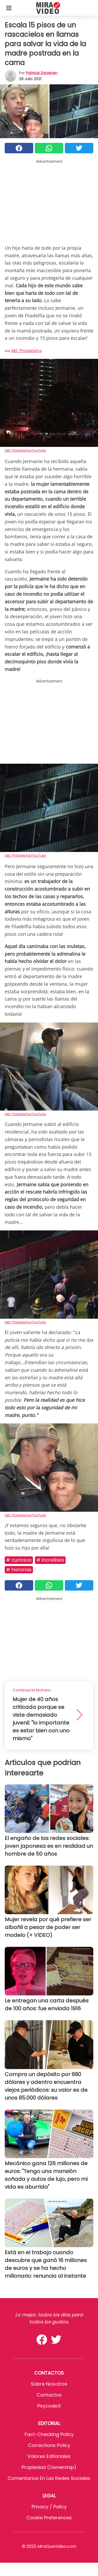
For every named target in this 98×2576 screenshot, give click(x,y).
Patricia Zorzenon (41, 72)
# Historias (19, 1569)
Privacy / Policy (49, 2506)
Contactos (49, 2395)
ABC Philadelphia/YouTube (25, 450)
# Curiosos (19, 1560)
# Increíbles (50, 1560)
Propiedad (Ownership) (49, 2467)
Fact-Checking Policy (49, 2434)
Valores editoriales (49, 2456)
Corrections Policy (49, 2445)
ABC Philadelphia (26, 350)
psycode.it (49, 2406)
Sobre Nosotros (49, 2384)
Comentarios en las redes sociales (49, 2478)
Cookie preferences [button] (49, 2517)
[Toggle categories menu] (9, 8)
